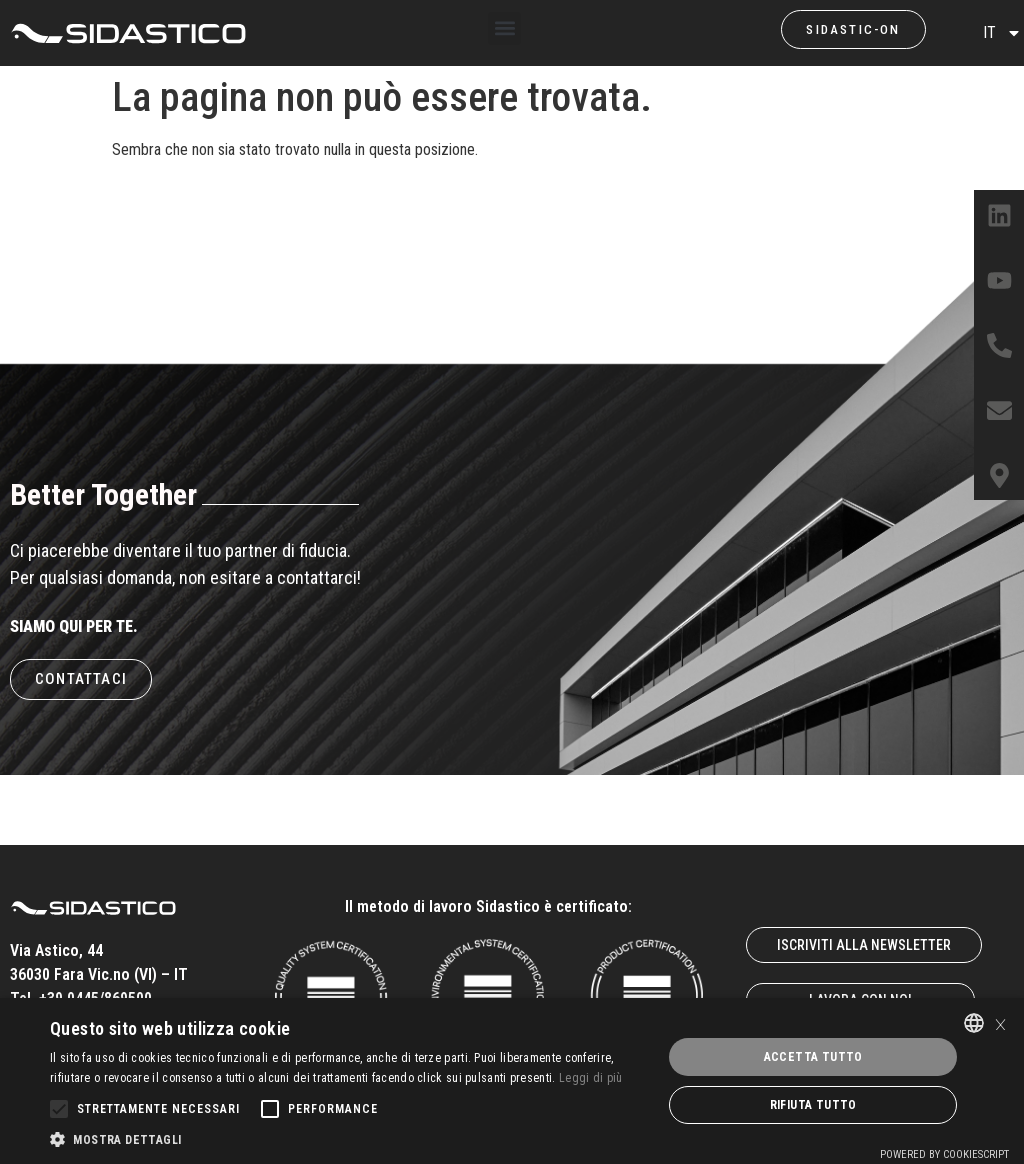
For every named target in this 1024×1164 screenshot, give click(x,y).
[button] (504, 28)
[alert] (512, 1081)
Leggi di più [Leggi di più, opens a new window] (591, 1078)
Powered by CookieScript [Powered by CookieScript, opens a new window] (944, 1154)
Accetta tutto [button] (813, 1057)
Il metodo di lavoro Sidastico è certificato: (488, 906)
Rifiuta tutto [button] (813, 1105)
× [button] (1000, 1022)
